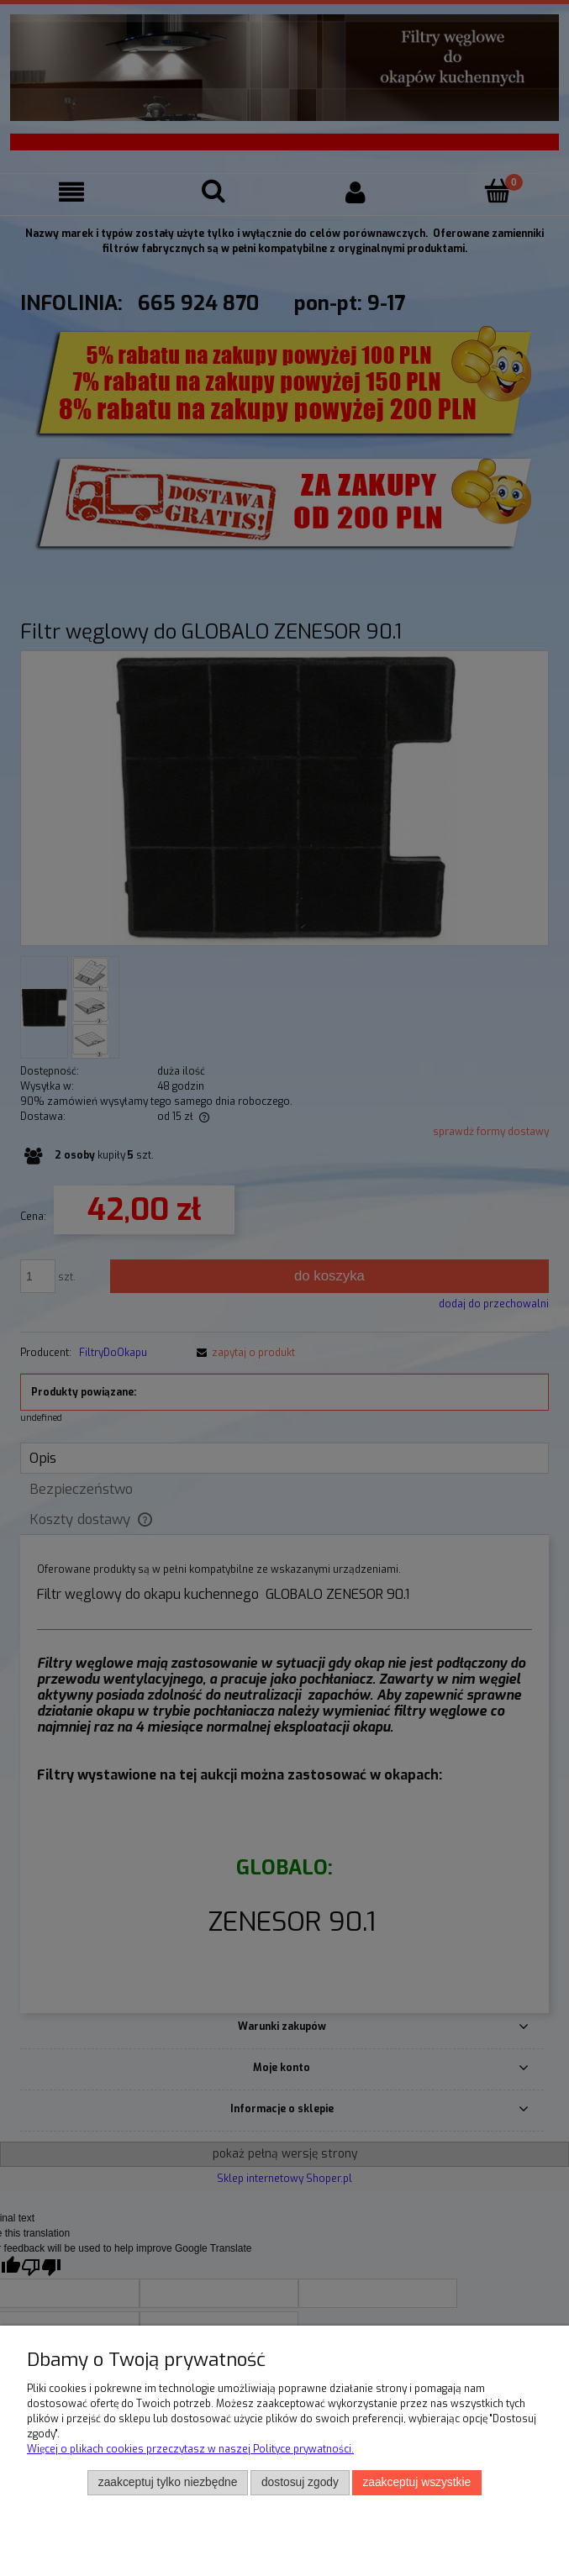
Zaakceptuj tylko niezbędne (168, 2482)
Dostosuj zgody (300, 2482)
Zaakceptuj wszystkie (416, 2482)
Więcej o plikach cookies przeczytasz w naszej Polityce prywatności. (190, 2449)
